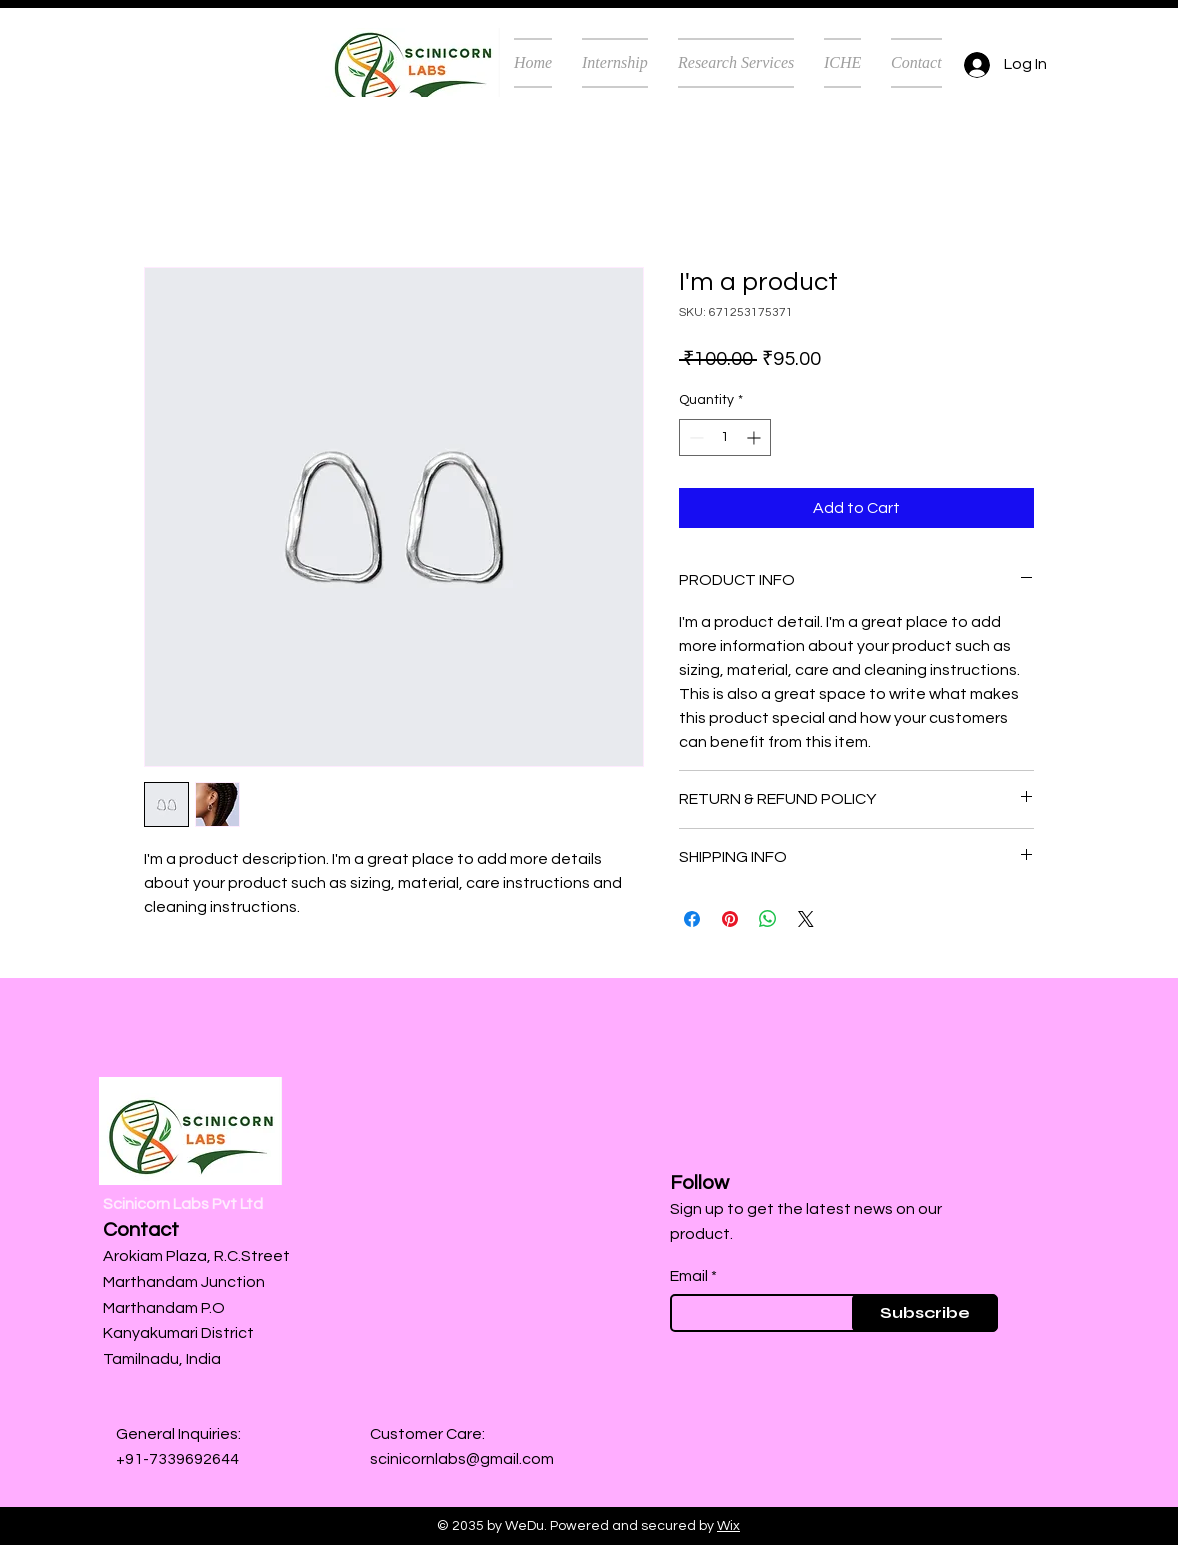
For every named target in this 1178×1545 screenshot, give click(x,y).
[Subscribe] (925, 1313)
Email (689, 1276)
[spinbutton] (725, 437)
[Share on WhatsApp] (768, 919)
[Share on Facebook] (692, 919)
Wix (728, 1526)
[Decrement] (694, 437)
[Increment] (755, 437)
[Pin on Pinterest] (730, 919)
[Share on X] (806, 919)
